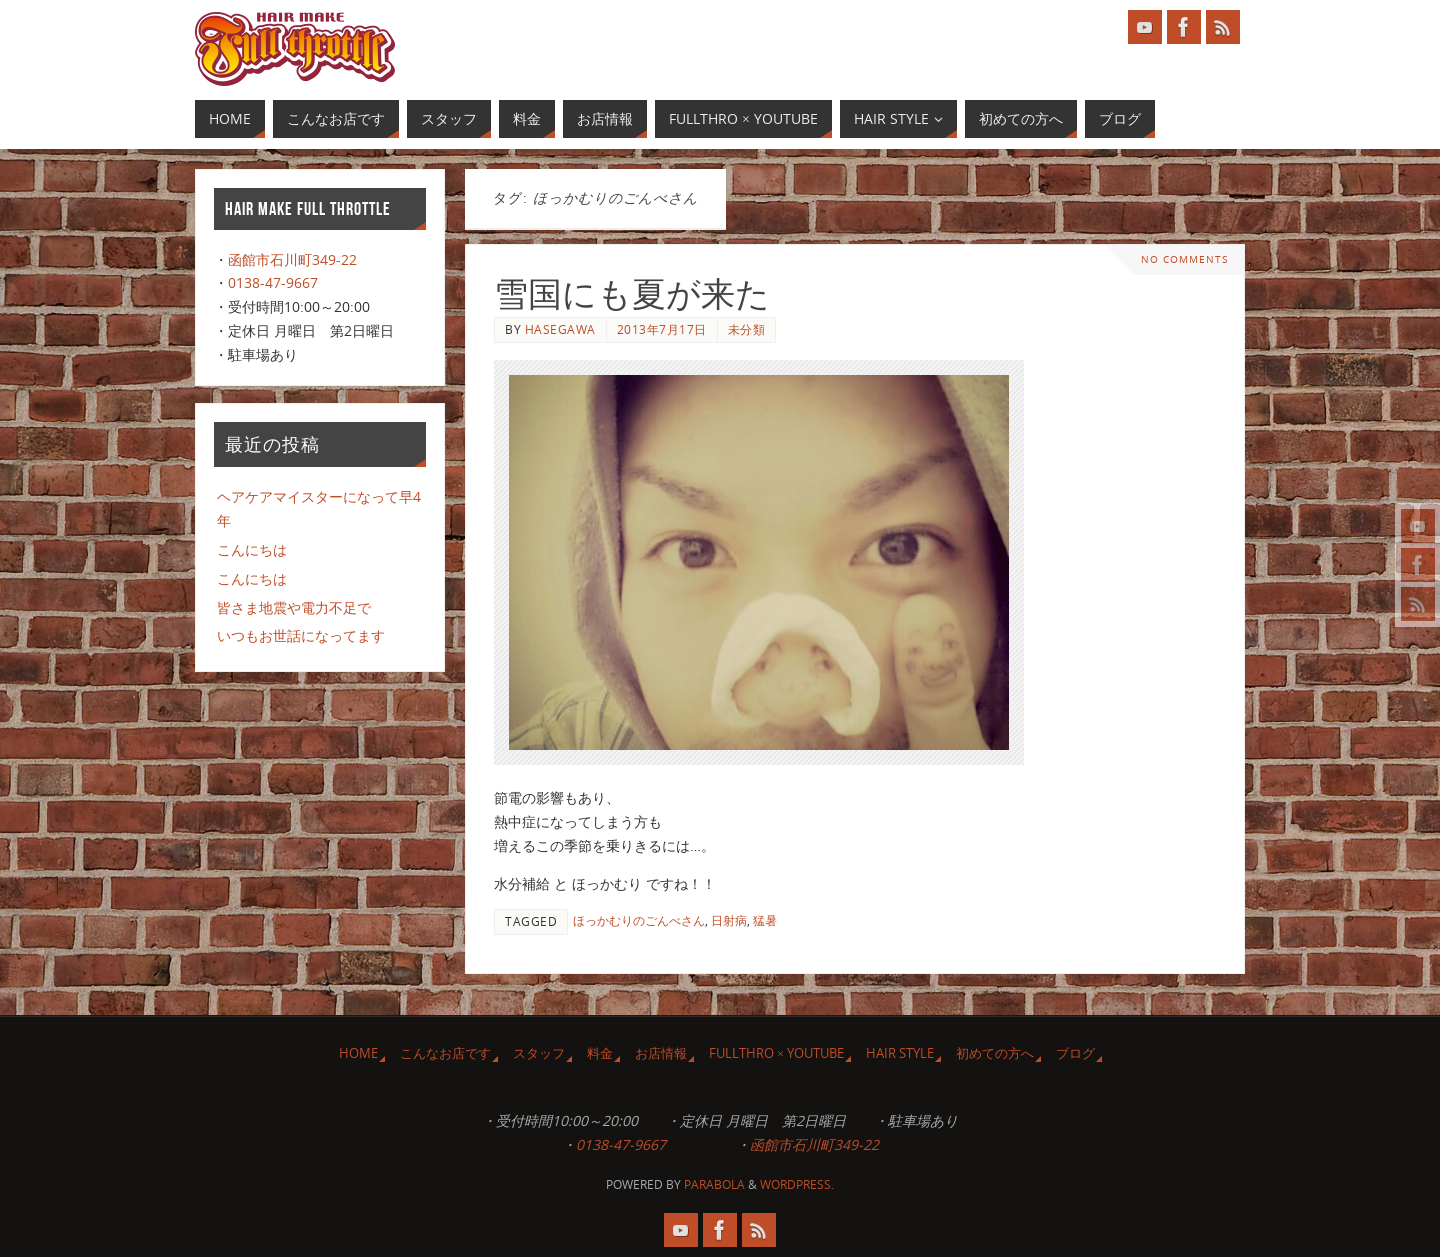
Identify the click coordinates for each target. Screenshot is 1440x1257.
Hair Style (900, 1053)
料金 (600, 1053)
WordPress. (797, 1184)
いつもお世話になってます (301, 635)
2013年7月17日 (662, 329)
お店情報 (661, 1053)
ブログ (1075, 1053)
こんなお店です (445, 1053)
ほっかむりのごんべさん (639, 920)
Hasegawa (560, 329)
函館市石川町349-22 (292, 259)
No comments (1184, 259)
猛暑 (765, 920)
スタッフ (539, 1053)
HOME (358, 1053)
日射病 (729, 920)
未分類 (747, 329)
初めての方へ (995, 1053)
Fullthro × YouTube (776, 1053)
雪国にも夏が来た (632, 294)
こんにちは (252, 549)
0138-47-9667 (273, 282)
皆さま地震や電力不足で (294, 607)
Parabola (714, 1184)
